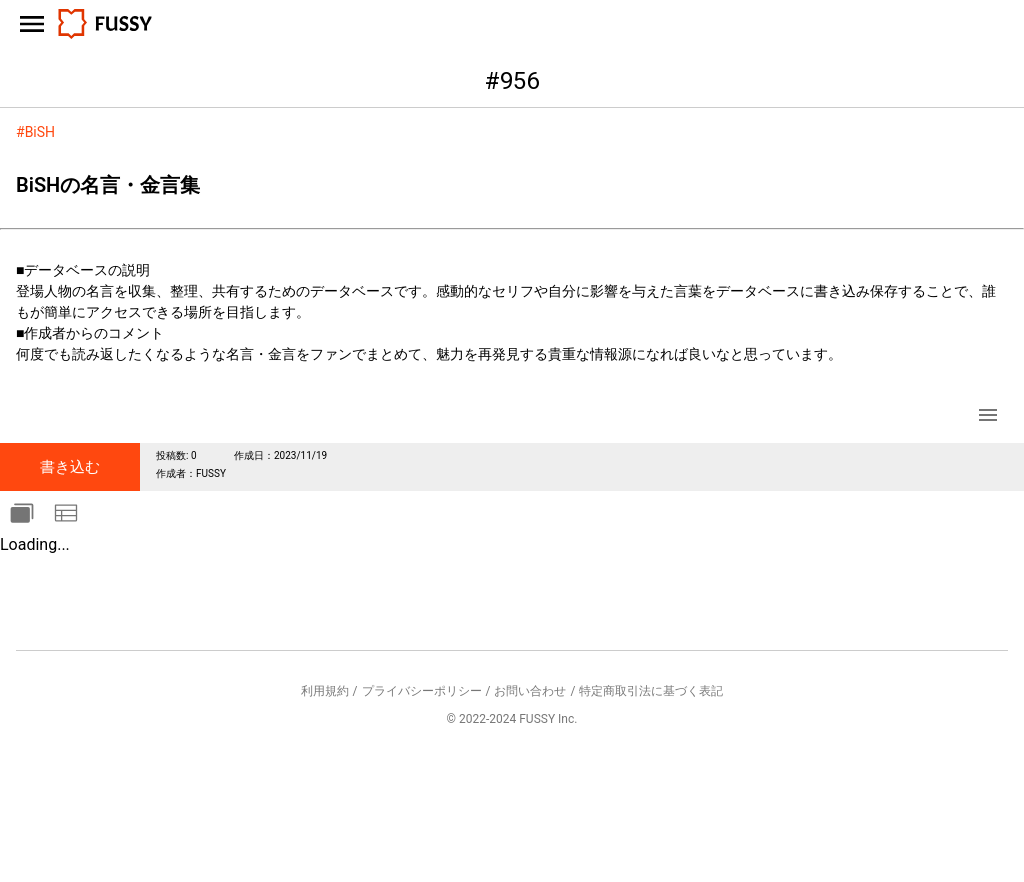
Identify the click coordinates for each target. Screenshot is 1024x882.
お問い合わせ (530, 691)
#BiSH (35, 132)
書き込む (70, 466)
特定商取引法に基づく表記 (651, 691)
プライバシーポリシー (422, 691)
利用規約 (325, 691)
